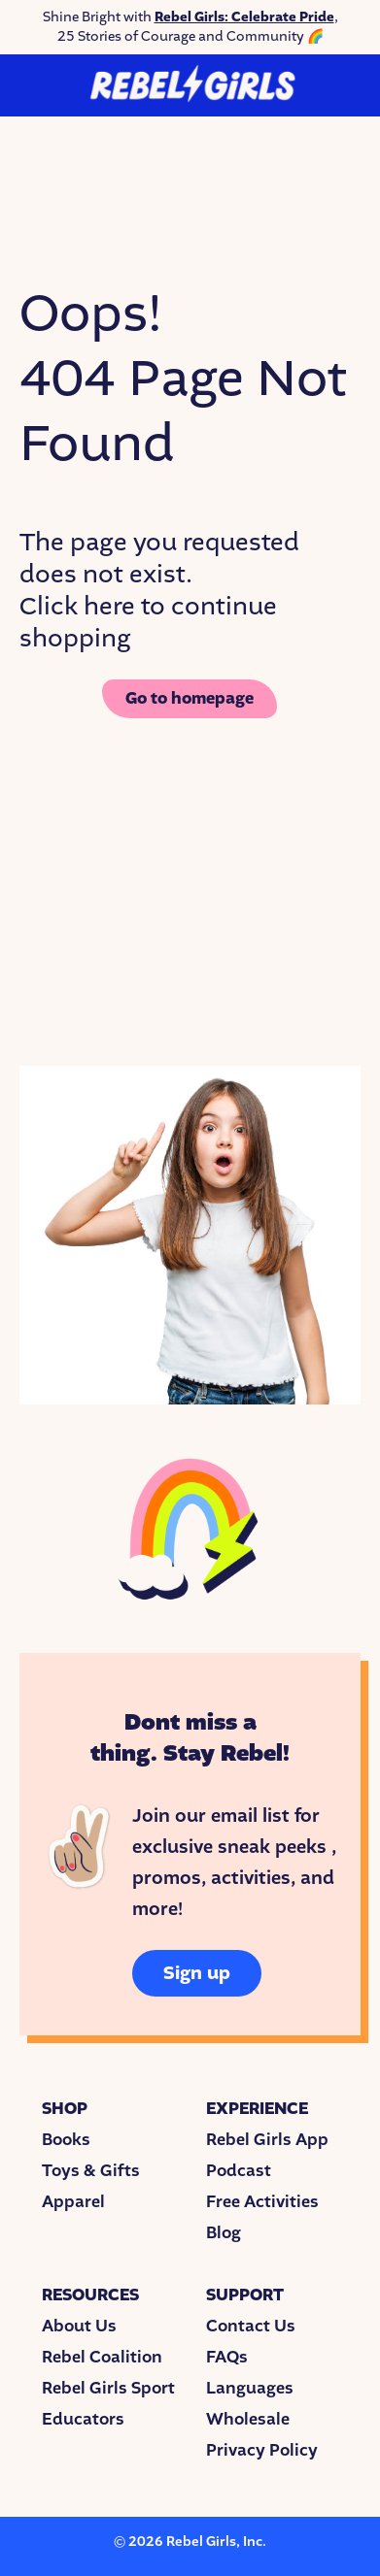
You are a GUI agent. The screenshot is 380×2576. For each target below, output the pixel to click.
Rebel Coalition (102, 2357)
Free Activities (262, 2202)
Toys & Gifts (91, 2171)
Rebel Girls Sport (108, 2388)
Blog (223, 2233)
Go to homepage (189, 698)
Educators (83, 2419)
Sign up (196, 1973)
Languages (250, 2388)
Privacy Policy (262, 2450)
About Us (79, 2326)
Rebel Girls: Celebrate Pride (244, 17)
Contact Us (250, 2326)
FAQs (227, 2357)
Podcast (238, 2171)
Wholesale (248, 2419)
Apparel (73, 2202)
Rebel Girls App (267, 2140)
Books (66, 2140)
